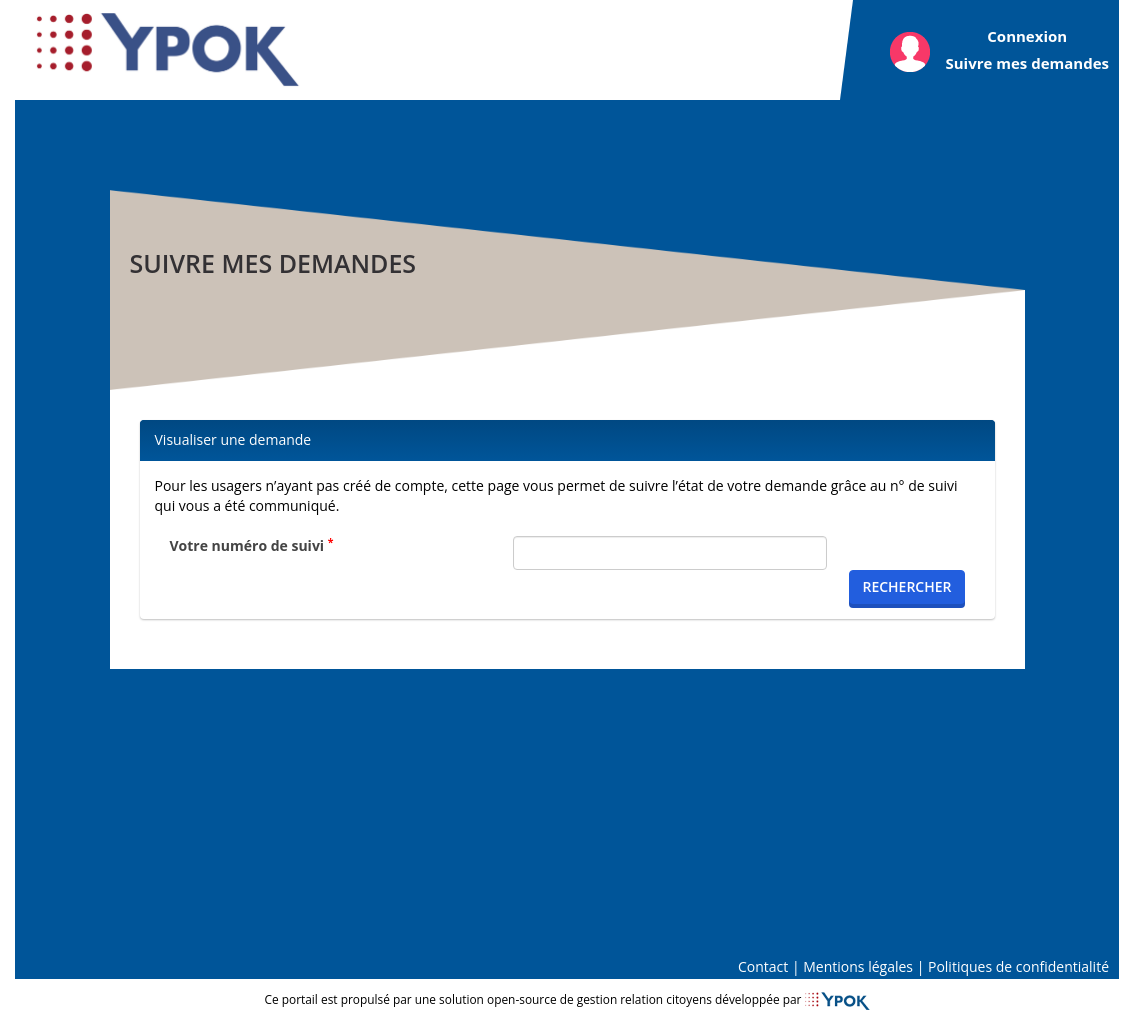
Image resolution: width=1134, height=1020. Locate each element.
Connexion (1027, 36)
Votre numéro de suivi (252, 545)
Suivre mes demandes (1027, 63)
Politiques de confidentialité (1018, 966)
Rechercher (906, 586)
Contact (763, 966)
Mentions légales (858, 966)
